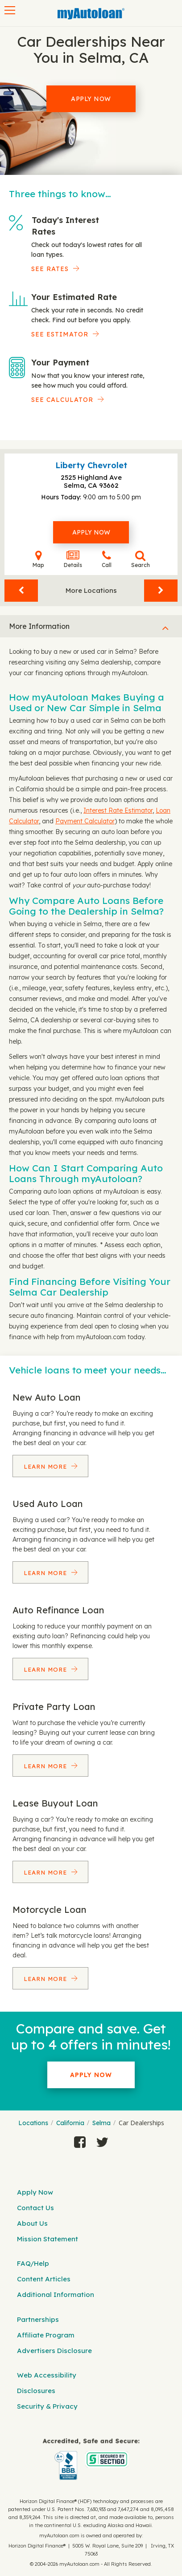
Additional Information (55, 2294)
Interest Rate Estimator (118, 810)
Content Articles (43, 2279)
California (70, 2123)
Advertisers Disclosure (54, 2350)
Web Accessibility (46, 2375)
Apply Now (91, 99)
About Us (32, 2223)
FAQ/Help (33, 2263)
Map (38, 559)
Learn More (46, 1466)
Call (107, 559)
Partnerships (38, 2319)
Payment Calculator (85, 821)
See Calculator (62, 400)
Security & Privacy (47, 2406)
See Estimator (59, 334)
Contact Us (35, 2207)
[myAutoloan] (91, 2459)
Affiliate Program (45, 2335)
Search (140, 559)
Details (73, 559)
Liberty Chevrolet (91, 465)
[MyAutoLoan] (91, 14)
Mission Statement (47, 2239)
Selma (101, 2123)
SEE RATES (50, 269)
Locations (33, 2123)
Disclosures (36, 2390)
